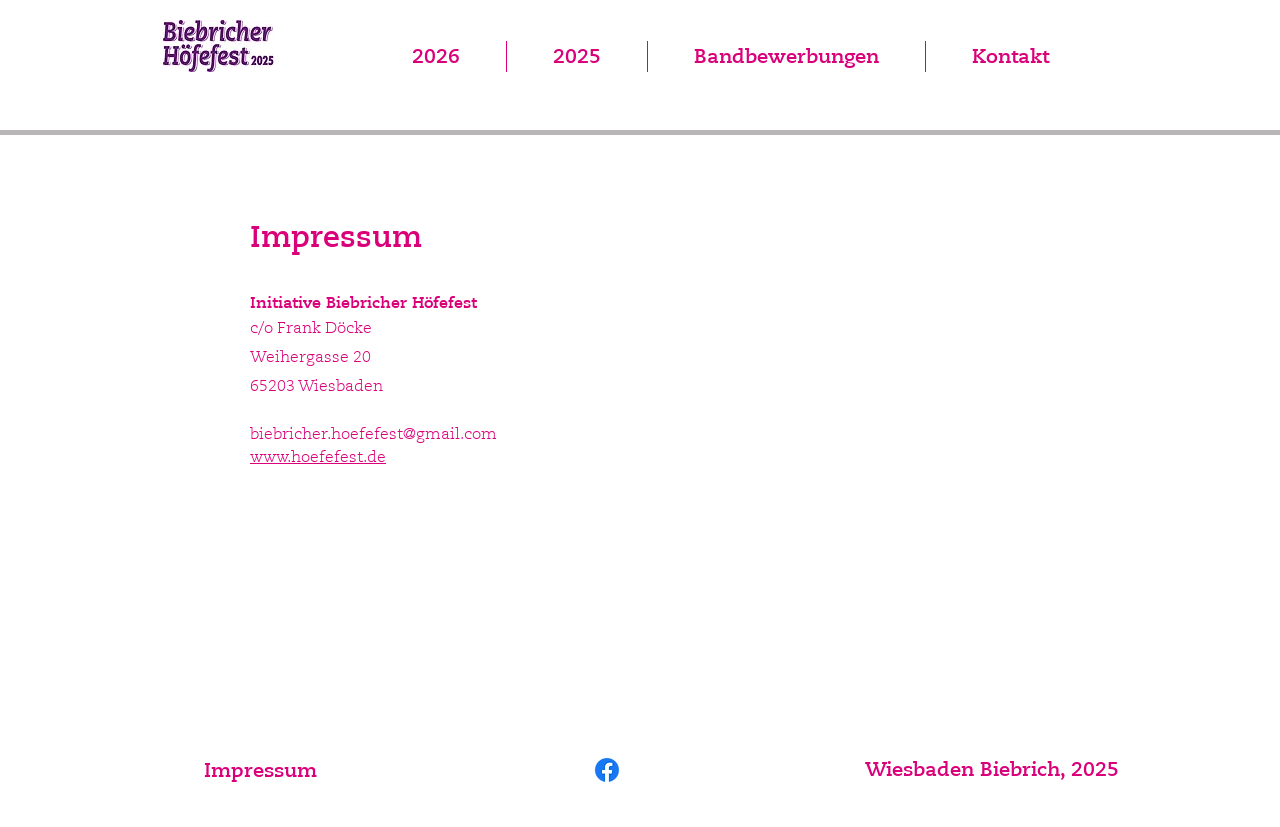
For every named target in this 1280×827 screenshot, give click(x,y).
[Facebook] (607, 770)
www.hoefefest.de (318, 457)
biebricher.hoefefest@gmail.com (373, 434)
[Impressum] (260, 770)
